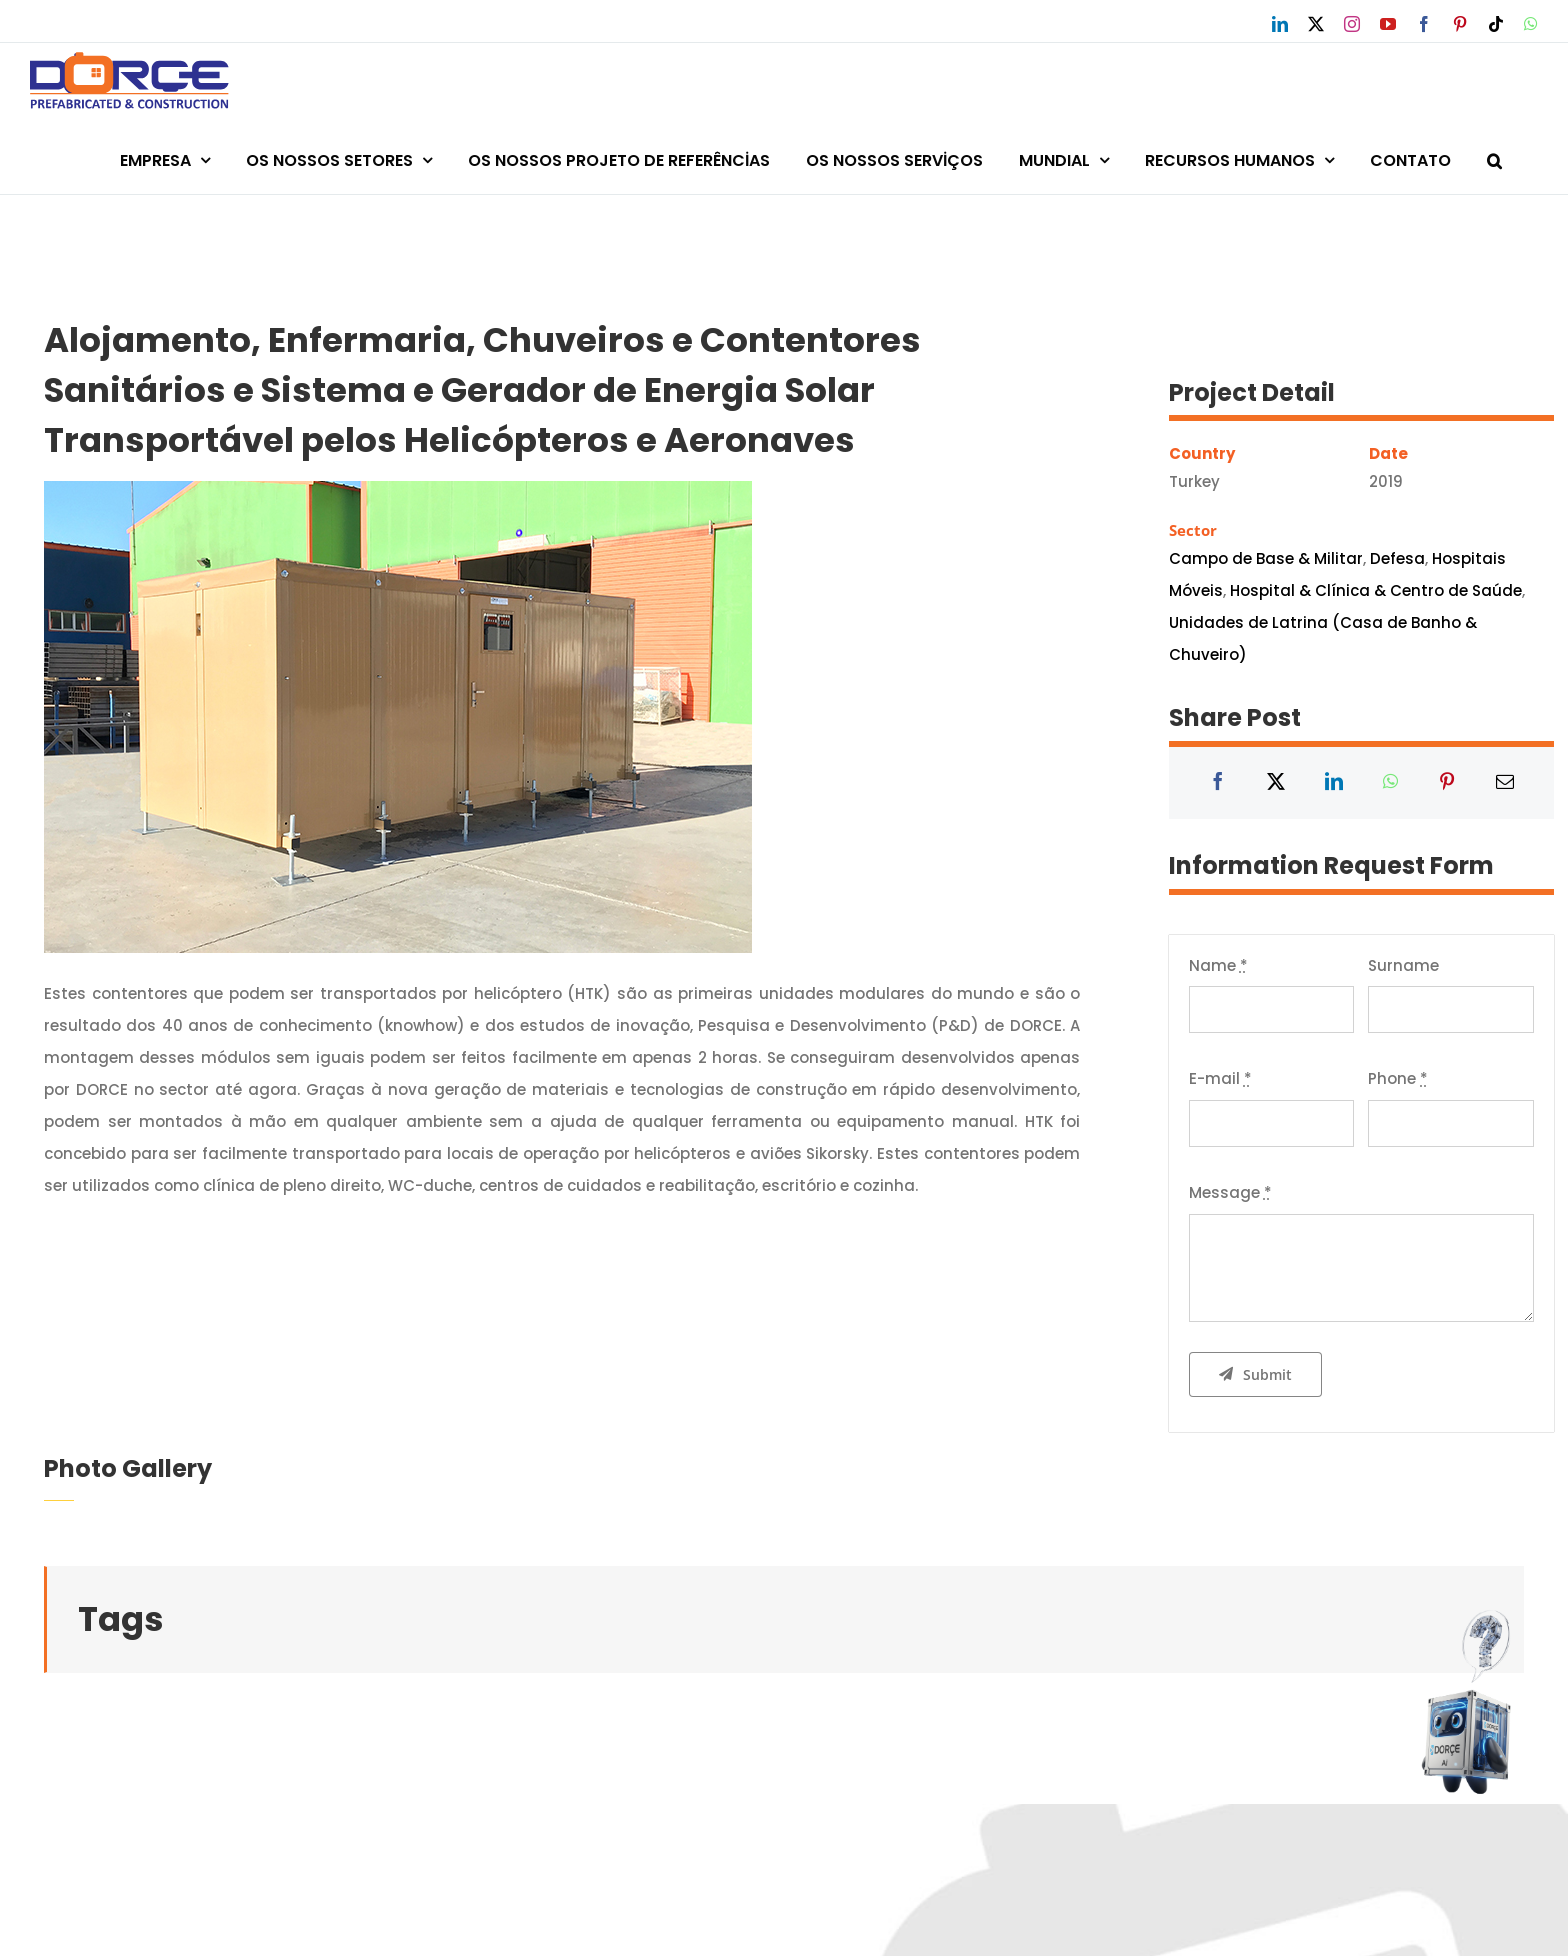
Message (1230, 1192)
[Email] (1505, 783)
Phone (1398, 1078)
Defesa (1397, 558)
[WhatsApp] (1390, 783)
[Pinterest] (1447, 783)
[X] (1276, 783)
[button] (1494, 157)
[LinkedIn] (1334, 783)
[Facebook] (1218, 783)
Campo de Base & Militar (1266, 558)
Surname (1403, 965)
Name (1218, 965)
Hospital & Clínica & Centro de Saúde (1376, 590)
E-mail (1220, 1078)
